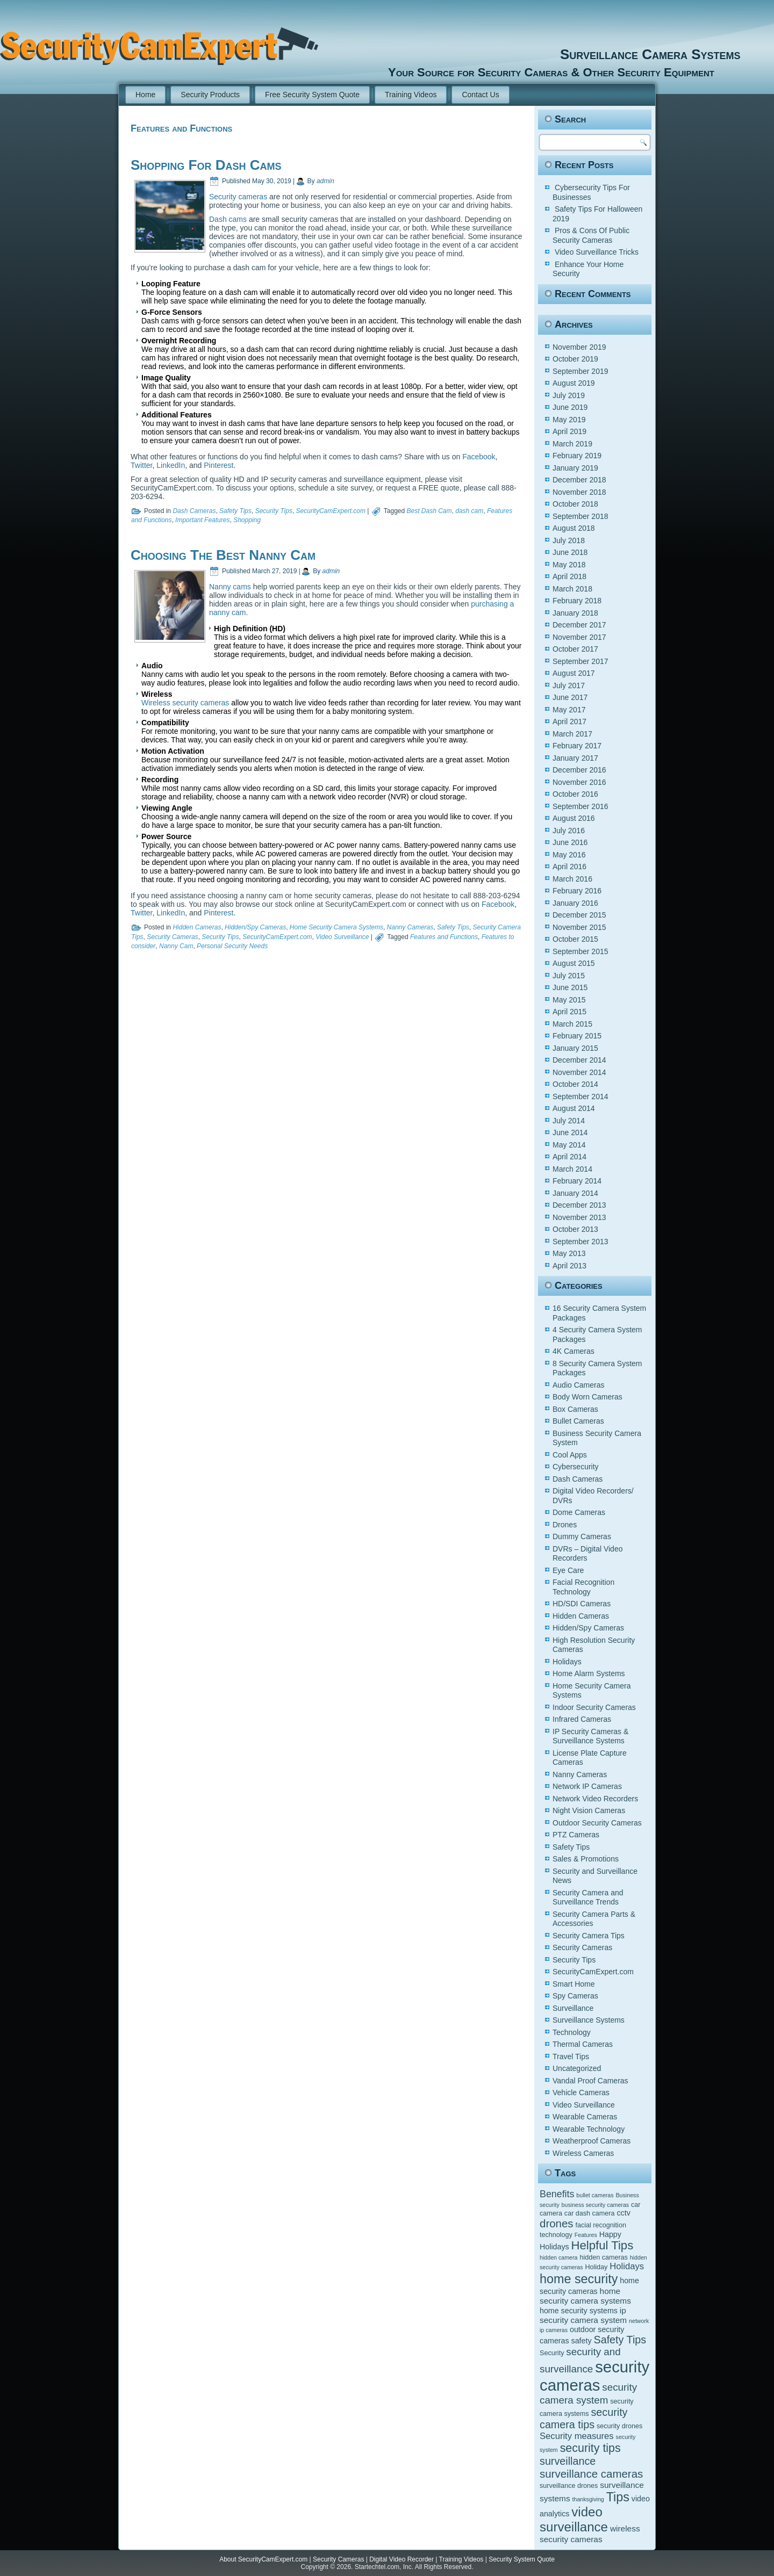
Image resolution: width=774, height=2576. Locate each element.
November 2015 (579, 927)
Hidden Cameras (197, 927)
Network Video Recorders (595, 1798)
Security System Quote (522, 2559)
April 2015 (569, 1011)
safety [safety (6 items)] (581, 2340)
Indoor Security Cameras (594, 1707)
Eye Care (568, 1570)
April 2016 (569, 866)
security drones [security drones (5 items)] (619, 2426)
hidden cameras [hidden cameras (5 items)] (603, 2257)
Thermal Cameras (583, 2044)
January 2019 (575, 468)
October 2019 (575, 359)
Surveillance (573, 2008)
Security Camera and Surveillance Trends (588, 1897)
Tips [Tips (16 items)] (617, 2497)
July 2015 (569, 975)
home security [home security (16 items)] (579, 2279)
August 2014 (574, 1108)
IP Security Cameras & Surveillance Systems (590, 1736)
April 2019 (569, 431)
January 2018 (575, 613)
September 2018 (580, 516)
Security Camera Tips (589, 1935)
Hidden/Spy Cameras (255, 927)
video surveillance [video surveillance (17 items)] (574, 2519)
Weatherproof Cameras (591, 2141)
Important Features (202, 520)
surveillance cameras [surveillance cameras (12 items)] (591, 2473)
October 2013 (575, 1229)
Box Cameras (575, 1409)
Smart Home (574, 1984)
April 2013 (569, 1265)
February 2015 (577, 1035)
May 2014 (569, 1145)
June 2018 (570, 552)
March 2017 (572, 734)
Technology (572, 2032)
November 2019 (579, 347)
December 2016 (579, 770)
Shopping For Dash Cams (206, 165)
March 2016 (572, 879)
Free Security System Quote (312, 94)
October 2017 (575, 649)
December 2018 (579, 479)
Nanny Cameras (410, 927)
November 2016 (579, 782)
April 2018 (569, 576)
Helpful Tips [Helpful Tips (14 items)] (602, 2245)
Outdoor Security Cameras (597, 1823)
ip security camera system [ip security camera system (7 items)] (583, 2315)
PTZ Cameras (576, 1834)
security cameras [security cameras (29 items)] (594, 2376)
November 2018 (579, 492)
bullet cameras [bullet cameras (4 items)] (594, 2195)
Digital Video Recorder (401, 2559)
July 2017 (569, 685)
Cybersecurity (576, 1466)
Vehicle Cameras (581, 2092)
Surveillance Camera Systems (531, 54)
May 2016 (569, 854)
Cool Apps (570, 1455)
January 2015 (575, 1048)
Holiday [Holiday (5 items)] (596, 2267)
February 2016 (577, 890)
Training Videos (411, 94)
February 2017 (577, 745)
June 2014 (570, 1132)
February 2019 (577, 455)
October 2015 (575, 939)
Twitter (141, 465)
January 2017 (575, 758)
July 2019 (569, 395)
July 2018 (569, 540)
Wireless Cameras (583, 2153)
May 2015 (569, 999)
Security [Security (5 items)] (552, 2353)
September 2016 (580, 806)
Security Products (210, 94)
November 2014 (579, 1072)
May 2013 (569, 1253)
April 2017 (569, 721)
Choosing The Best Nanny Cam (223, 555)
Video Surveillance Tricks (597, 252)
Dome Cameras (579, 1512)
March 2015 (572, 1024)
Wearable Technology (589, 2129)
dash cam (469, 511)
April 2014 (569, 1156)
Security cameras (238, 196)
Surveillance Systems (589, 2020)
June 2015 (570, 987)
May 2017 (569, 709)
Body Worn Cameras (587, 1396)
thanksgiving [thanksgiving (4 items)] (588, 2499)
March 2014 (572, 1169)
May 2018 (569, 564)
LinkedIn (170, 465)
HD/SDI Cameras (582, 1603)
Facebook (478, 456)
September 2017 (580, 661)
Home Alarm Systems (589, 1673)
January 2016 (575, 903)
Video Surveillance (342, 937)
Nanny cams (230, 586)
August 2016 (574, 818)
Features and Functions (444, 937)
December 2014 (579, 1060)
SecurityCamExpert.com (331, 511)
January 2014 (575, 1193)
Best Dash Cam (429, 511)
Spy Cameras (575, 1995)
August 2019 (574, 383)
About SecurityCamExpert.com (263, 2559)
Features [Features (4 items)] (586, 2235)
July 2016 (569, 830)
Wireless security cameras (185, 702)
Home (145, 94)
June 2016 (570, 842)
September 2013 (580, 1241)
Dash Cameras (194, 511)
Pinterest (218, 465)
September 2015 (580, 951)
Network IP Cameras (587, 1786)
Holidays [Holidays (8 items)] (627, 2266)
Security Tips (273, 511)
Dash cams (228, 219)
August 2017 (574, 673)
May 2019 (569, 419)
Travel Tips (571, 2056)
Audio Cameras (579, 1385)
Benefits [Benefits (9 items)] (557, 2194)
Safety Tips (235, 511)
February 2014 (577, 1181)
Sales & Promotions (586, 1859)
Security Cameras (172, 937)
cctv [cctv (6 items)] (623, 2213)
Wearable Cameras (585, 2116)
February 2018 (577, 600)
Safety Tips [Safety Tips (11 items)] (619, 2340)
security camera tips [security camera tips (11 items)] (584, 2418)
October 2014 (575, 1084)
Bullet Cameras (578, 1421)
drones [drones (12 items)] (557, 2223)
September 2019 (580, 371)
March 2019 (572, 443)
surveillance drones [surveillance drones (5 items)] (569, 2486)
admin (325, 181)
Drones (565, 1524)
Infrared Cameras (582, 1719)
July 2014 (569, 1120)
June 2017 (570, 697)
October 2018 (575, 504)
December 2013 (579, 1205)
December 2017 (579, 624)
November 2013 (579, 1217)
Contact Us (480, 94)
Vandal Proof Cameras (590, 2080)
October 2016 (575, 794)
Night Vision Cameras (589, 1810)
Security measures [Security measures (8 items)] (577, 2436)
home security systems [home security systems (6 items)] (579, 2310)
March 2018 (572, 589)
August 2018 (574, 528)
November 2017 (579, 637)
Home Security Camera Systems (336, 927)
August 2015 (574, 963)
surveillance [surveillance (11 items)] (568, 2461)
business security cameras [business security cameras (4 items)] (595, 2205)
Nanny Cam (176, 946)
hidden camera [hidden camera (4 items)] (559, 2257)
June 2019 (570, 407)
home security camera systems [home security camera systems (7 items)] (585, 2295)
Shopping (247, 520)
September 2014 (580, 1096)
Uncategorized (577, 2068)
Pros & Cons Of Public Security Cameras (591, 235)
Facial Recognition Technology (583, 1587)
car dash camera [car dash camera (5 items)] (589, 2213)
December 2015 (579, 915)
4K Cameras (573, 1351)
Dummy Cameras (582, 1536)
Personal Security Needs (232, 946)
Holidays (567, 1661)
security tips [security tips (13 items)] (590, 2448)
